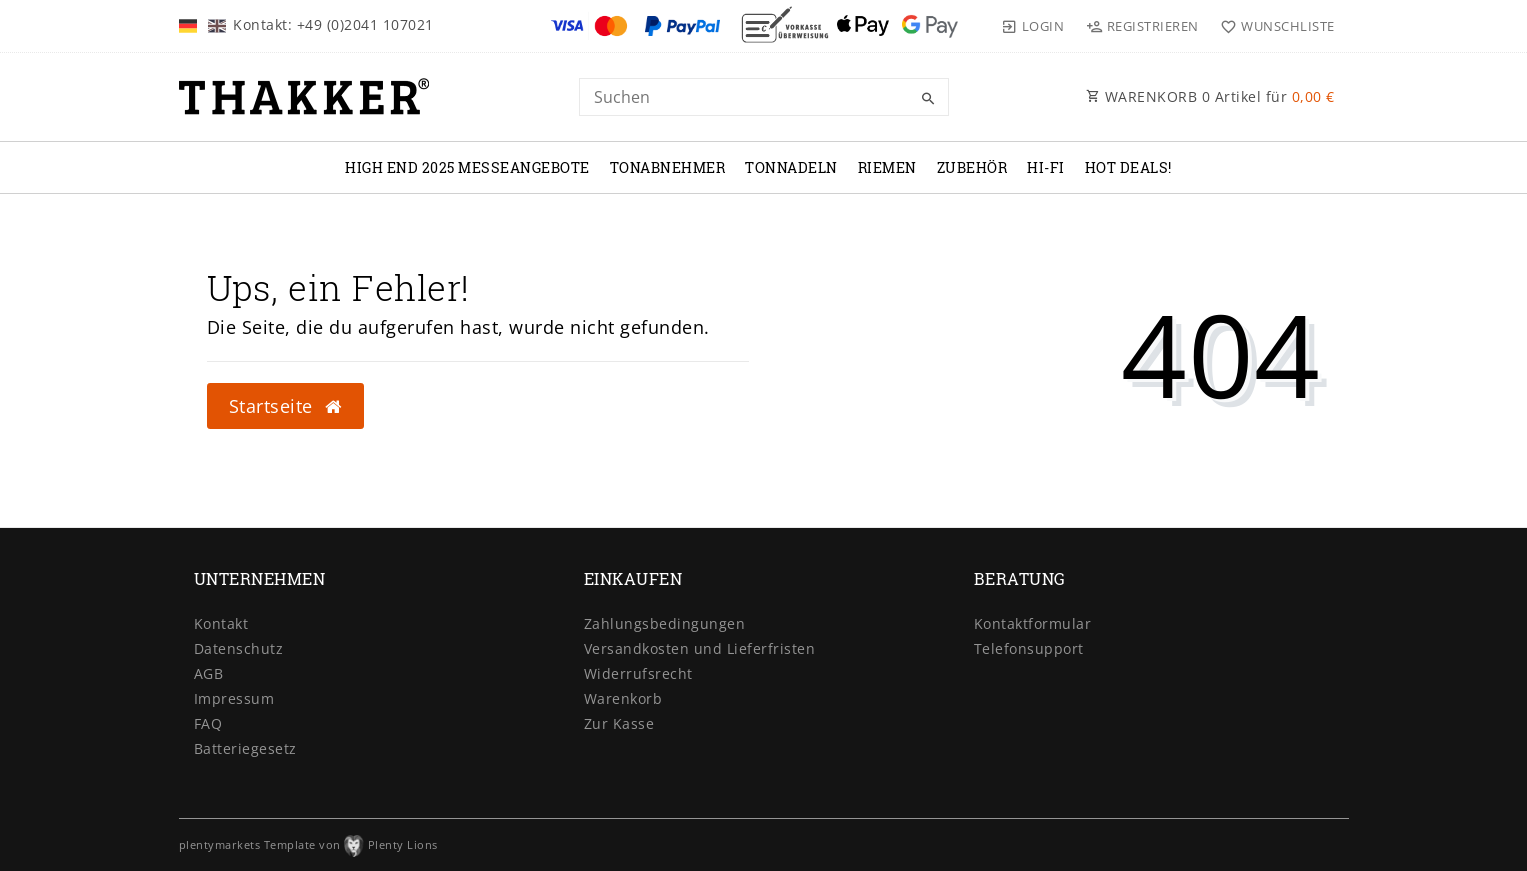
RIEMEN (887, 167)
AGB (209, 673)
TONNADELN (791, 167)
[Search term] (764, 97)
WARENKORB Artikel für (1210, 96)
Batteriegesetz (245, 748)
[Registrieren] (1142, 26)
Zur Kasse (619, 723)
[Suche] (929, 99)
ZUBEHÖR (972, 167)
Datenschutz (239, 648)
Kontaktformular (1033, 623)
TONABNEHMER (668, 167)
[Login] (1033, 26)
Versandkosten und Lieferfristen (700, 648)
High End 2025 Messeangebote (467, 167)
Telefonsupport (1029, 648)
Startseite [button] (285, 406)
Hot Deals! (1128, 167)
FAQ (208, 723)
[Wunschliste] (1273, 26)
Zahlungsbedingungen (665, 623)
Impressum (234, 698)
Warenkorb (623, 698)
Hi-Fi (1046, 167)
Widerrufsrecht (638, 673)
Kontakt (221, 623)
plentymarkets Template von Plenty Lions (308, 844)
